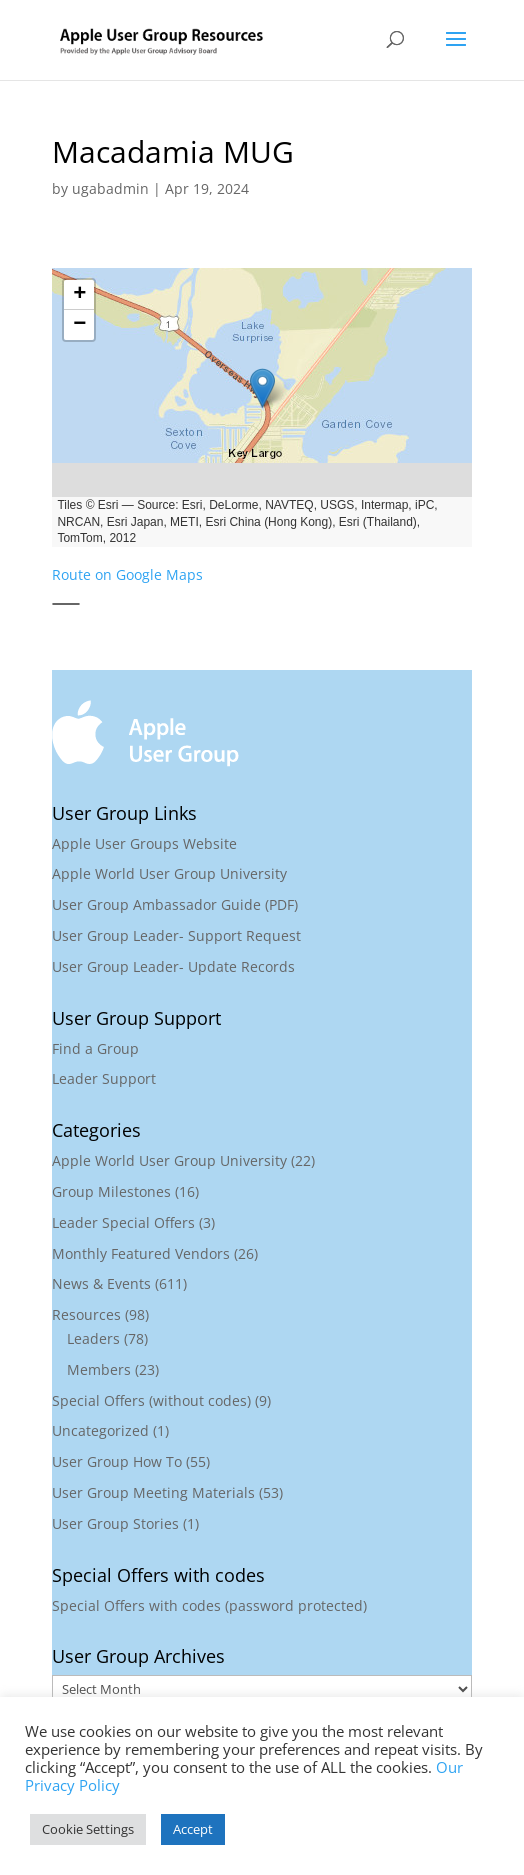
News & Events (101, 1283)
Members (99, 1369)
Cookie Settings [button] (88, 1829)
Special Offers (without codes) (151, 1400)
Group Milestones (111, 1191)
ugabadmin (110, 188)
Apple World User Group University (169, 873)
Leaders (93, 1338)
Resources (86, 1314)
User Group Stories (115, 1523)
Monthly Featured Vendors (141, 1253)
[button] (262, 388)
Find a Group (95, 1048)
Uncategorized (100, 1430)
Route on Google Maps (127, 574)
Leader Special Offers (123, 1222)
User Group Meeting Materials (153, 1492)
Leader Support (104, 1078)
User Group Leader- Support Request (176, 935)
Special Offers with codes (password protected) (209, 1605)
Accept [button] (193, 1829)
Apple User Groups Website (144, 843)
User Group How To (117, 1461)
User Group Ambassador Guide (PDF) (175, 904)
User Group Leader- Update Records (173, 966)
